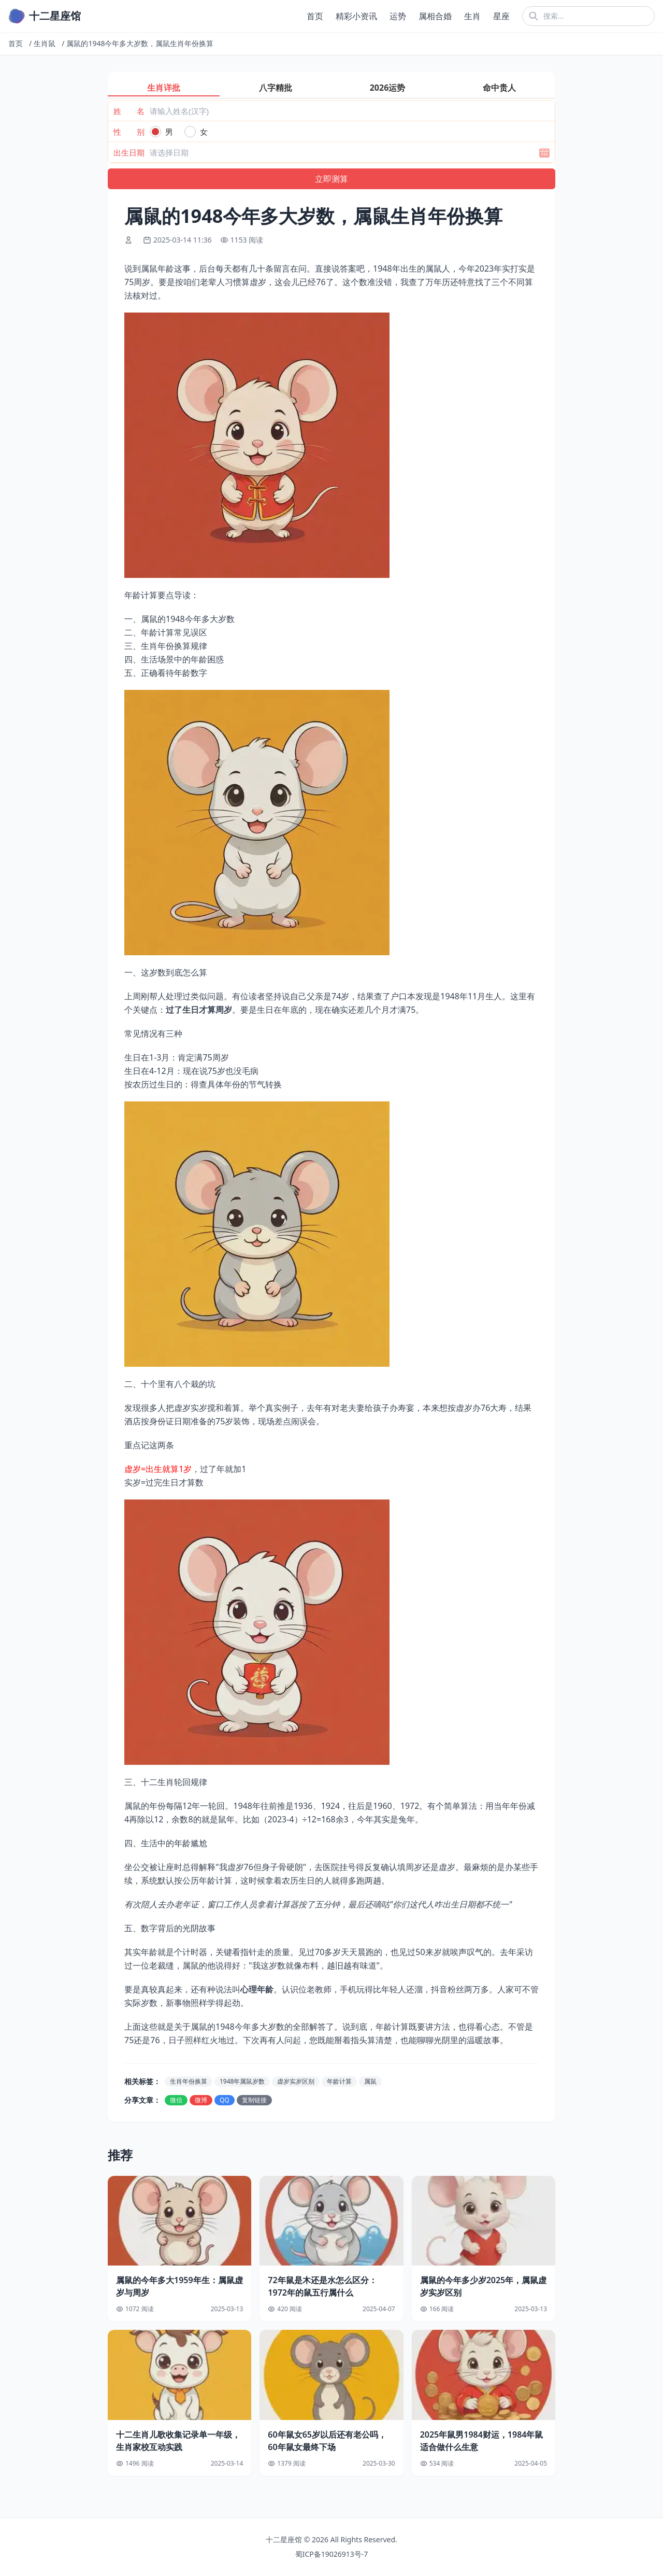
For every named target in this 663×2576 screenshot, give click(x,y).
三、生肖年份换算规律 (165, 646)
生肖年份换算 (188, 2081)
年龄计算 (339, 2081)
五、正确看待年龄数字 (165, 672)
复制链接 (254, 2100)
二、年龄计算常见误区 (165, 632)
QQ (224, 2100)
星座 (501, 16)
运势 (398, 16)
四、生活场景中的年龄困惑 (174, 659)
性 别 (129, 131)
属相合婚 (435, 16)
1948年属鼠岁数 (242, 2081)
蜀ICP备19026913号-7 (331, 2554)
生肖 (472, 16)
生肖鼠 (44, 43)
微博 (201, 2100)
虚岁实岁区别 (295, 2081)
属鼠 (370, 2081)
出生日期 (129, 152)
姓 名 (129, 111)
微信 (176, 2100)
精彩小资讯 (356, 16)
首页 (315, 16)
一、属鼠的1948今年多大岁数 (179, 619)
